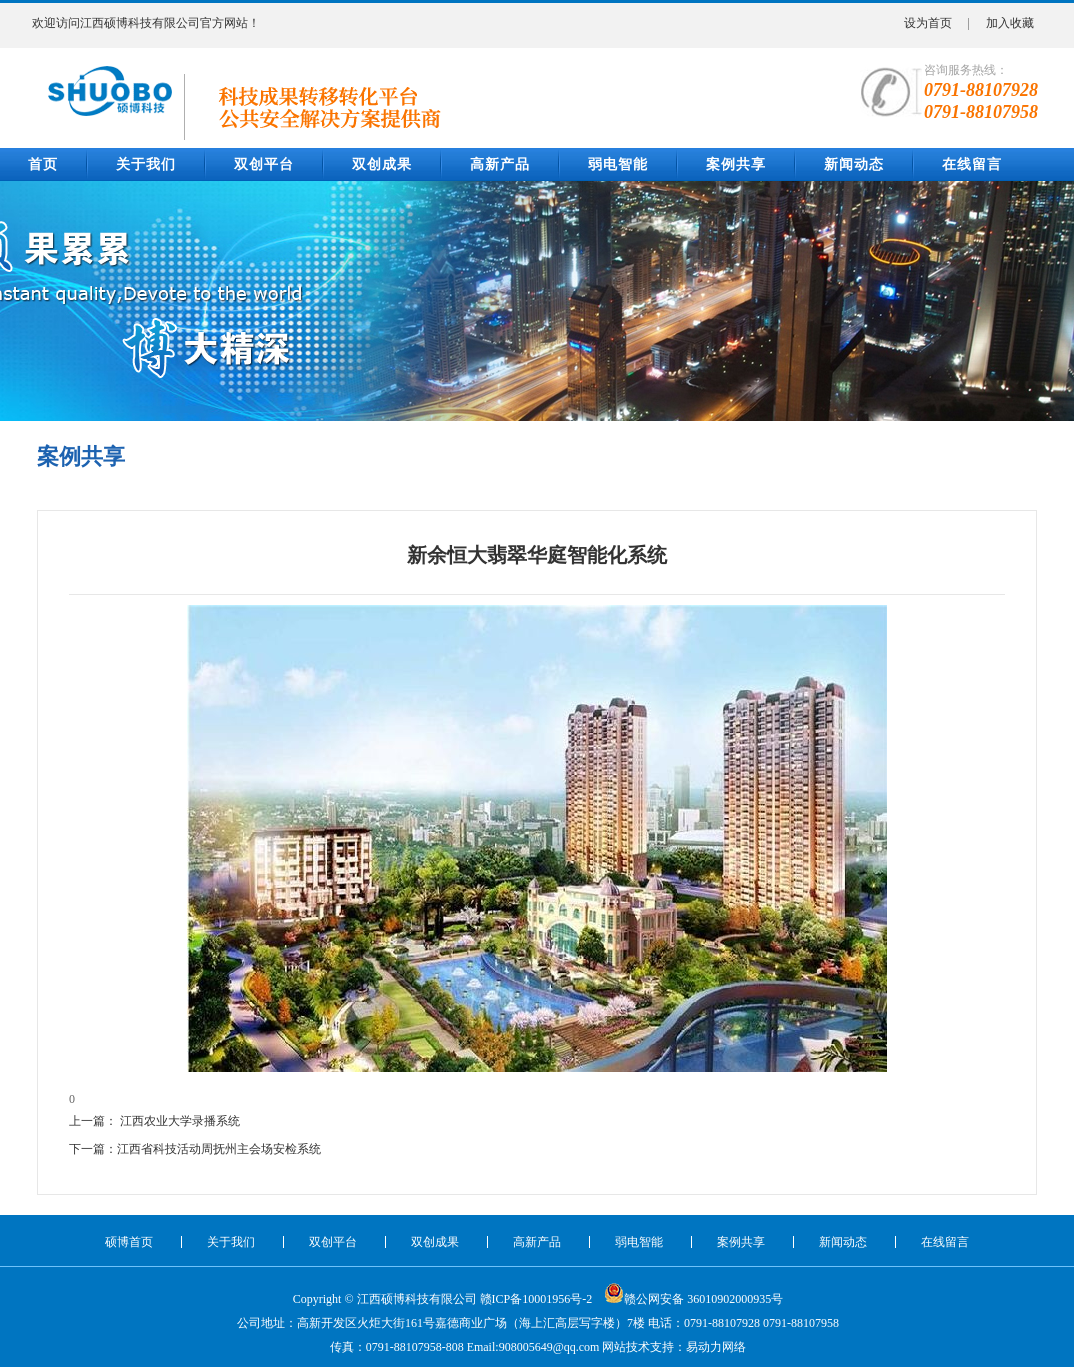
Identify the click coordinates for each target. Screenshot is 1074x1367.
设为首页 (928, 23)
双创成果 (382, 164)
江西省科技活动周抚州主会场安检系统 (219, 1149)
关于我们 (146, 164)
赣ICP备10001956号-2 (536, 1299)
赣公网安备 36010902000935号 (693, 1293)
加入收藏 (1010, 23)
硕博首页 (129, 1242)
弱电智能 (618, 164)
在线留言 (972, 164)
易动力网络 (716, 1347)
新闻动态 (854, 164)
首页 (43, 164)
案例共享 (736, 164)
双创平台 (264, 164)
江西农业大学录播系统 (180, 1121)
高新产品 (500, 164)
